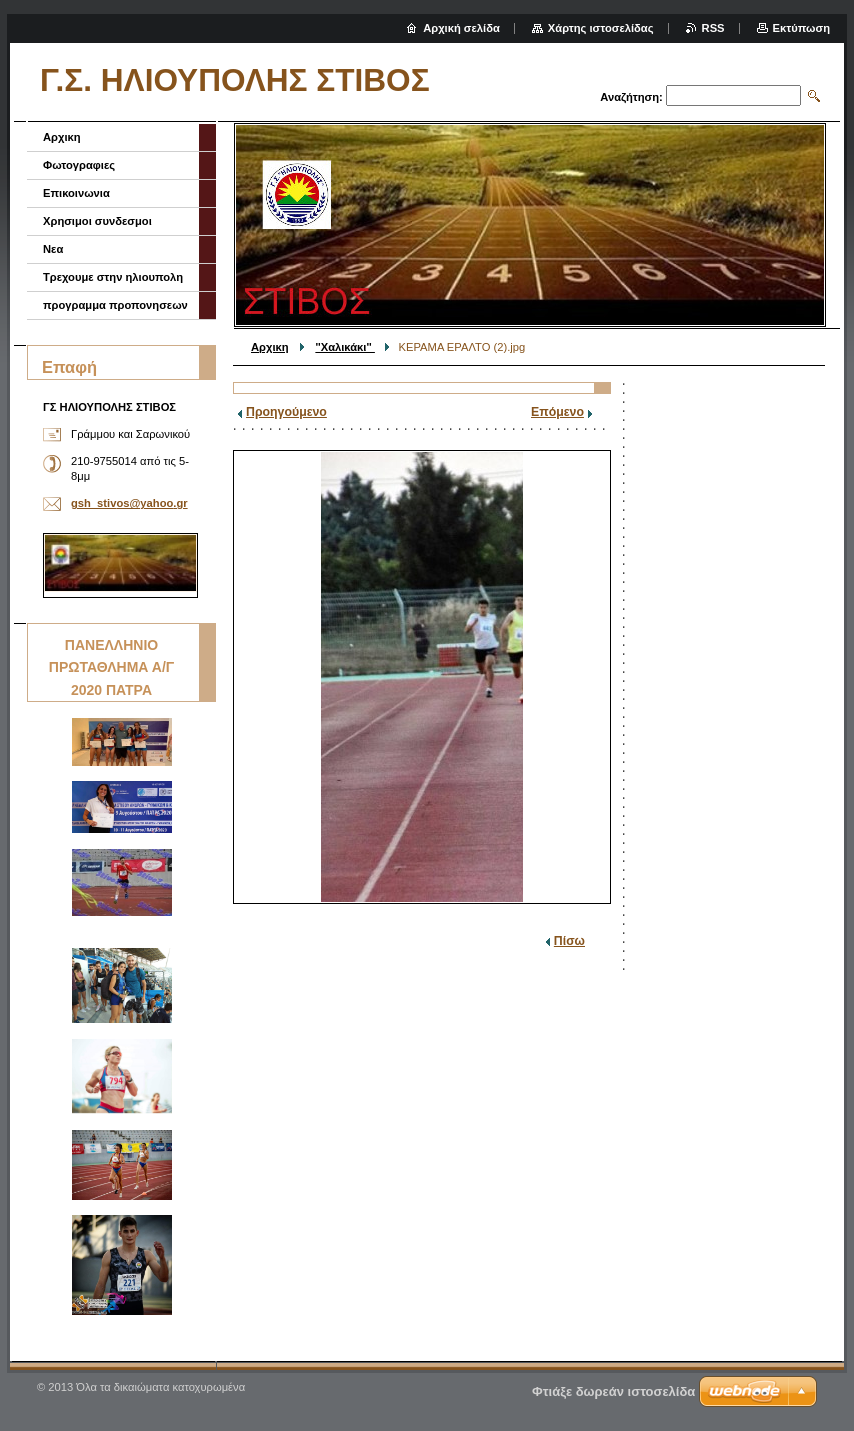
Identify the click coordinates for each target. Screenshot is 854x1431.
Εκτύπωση (801, 28)
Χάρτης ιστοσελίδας (601, 28)
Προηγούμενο (286, 412)
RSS (713, 28)
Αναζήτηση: (631, 97)
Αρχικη (270, 347)
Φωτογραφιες (79, 165)
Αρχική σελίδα (461, 28)
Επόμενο (557, 412)
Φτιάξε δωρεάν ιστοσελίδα (613, 1391)
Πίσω (569, 941)
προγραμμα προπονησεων (115, 305)
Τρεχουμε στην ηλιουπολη (113, 277)
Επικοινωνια (76, 193)
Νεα (53, 249)
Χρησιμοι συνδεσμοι (97, 221)
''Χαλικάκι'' (345, 347)
